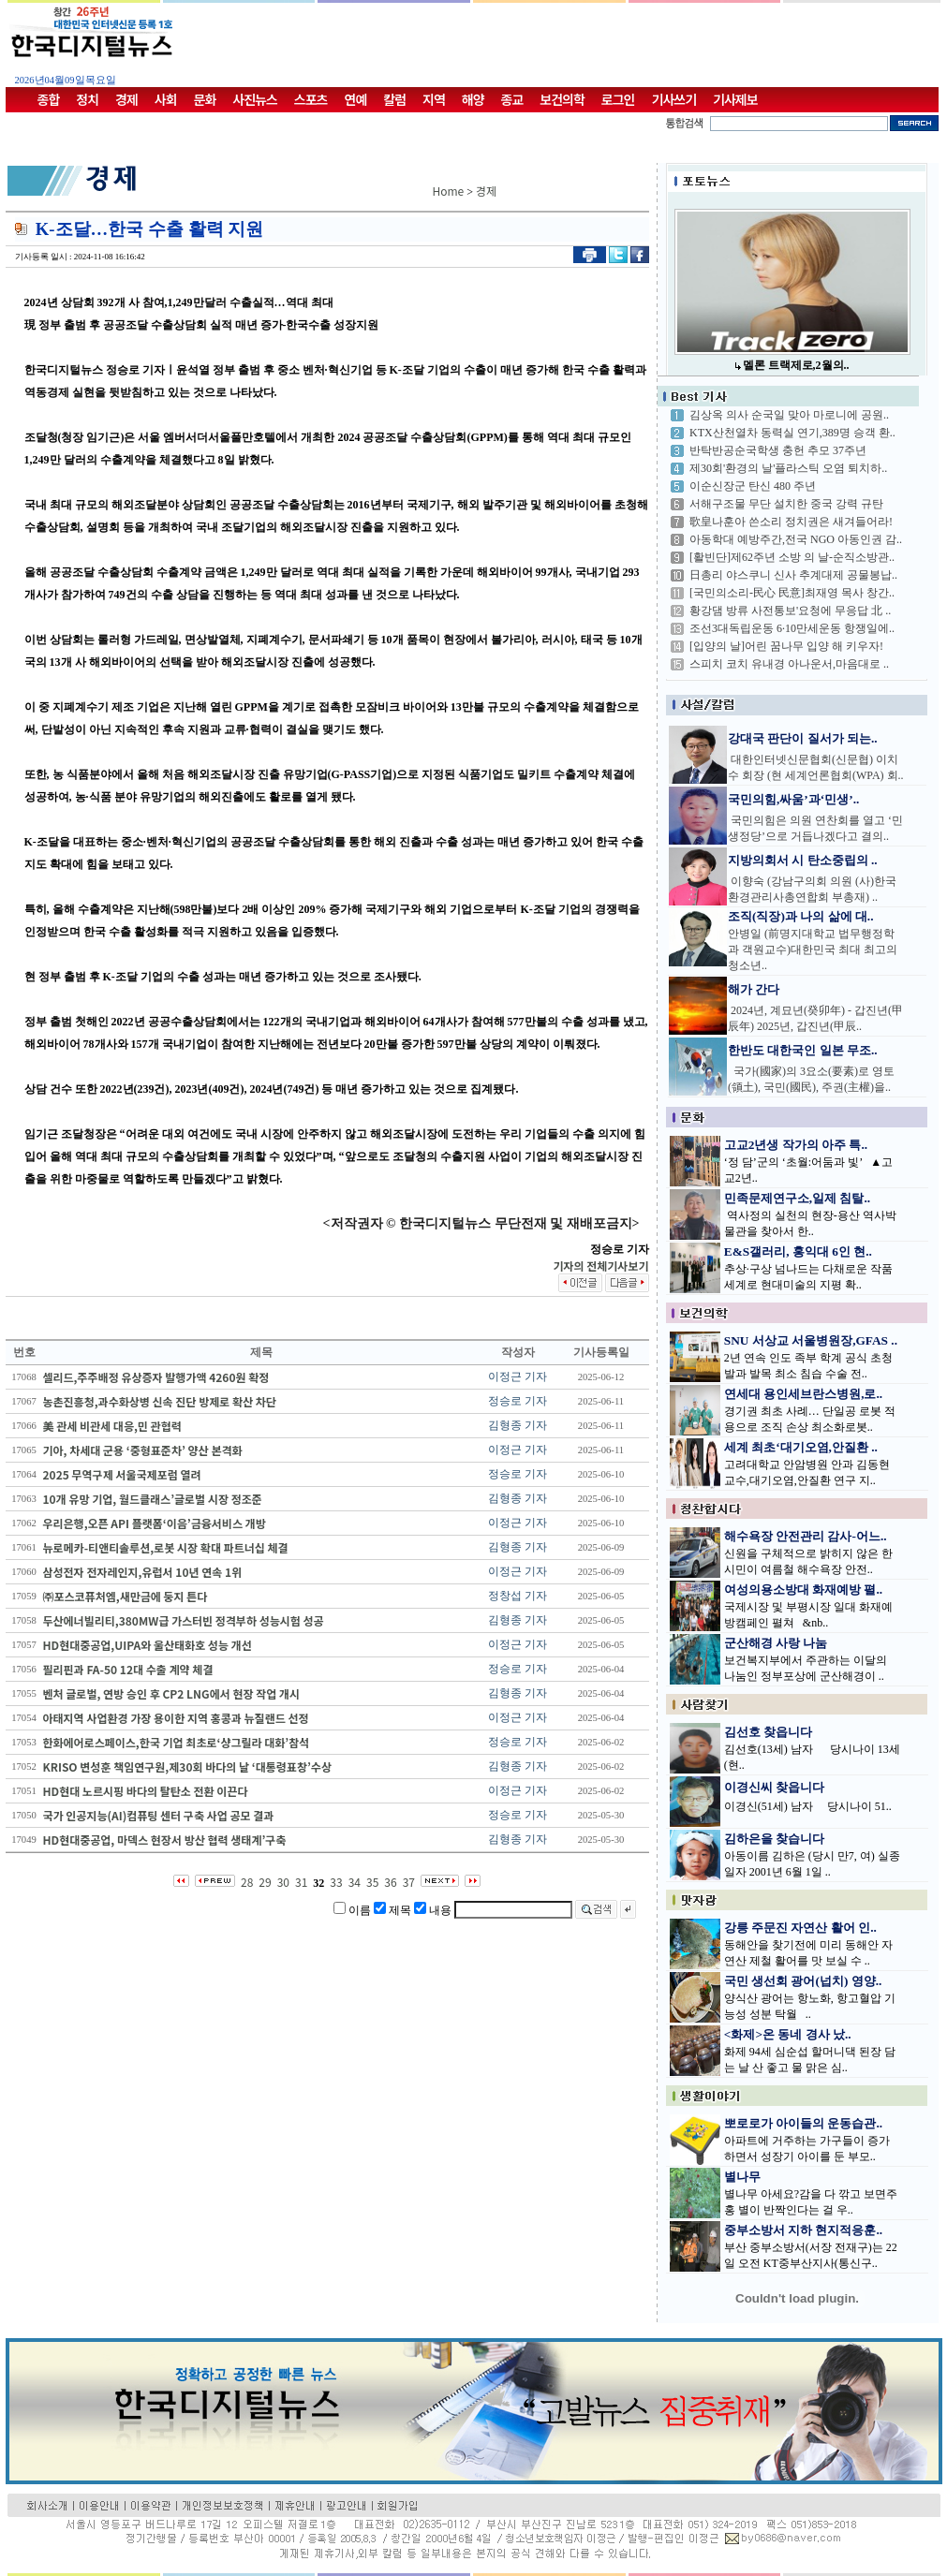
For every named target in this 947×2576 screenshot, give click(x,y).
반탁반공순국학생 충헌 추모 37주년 (777, 450)
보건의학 (562, 99)
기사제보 (735, 99)
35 (372, 1882)
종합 (48, 99)
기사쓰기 (674, 99)
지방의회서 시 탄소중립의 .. (803, 860)
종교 (512, 99)
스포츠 (311, 99)
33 (336, 1882)
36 (390, 1882)
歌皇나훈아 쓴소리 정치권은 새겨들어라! (791, 521)
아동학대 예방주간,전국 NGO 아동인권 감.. (795, 539)
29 (265, 1882)
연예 (356, 99)
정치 (87, 99)
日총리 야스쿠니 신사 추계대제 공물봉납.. (793, 574)
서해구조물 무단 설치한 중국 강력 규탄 (786, 503)
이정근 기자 (517, 1376)
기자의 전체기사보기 (600, 1265)
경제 (126, 99)
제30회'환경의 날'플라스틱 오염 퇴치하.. (788, 468)
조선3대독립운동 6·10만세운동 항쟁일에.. (792, 628)
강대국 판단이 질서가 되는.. (803, 738)
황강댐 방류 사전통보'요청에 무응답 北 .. (790, 610)
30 (283, 1882)
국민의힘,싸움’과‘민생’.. (793, 799)
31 (301, 1882)
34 (354, 1882)
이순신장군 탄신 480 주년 (752, 486)
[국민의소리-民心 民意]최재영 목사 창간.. (792, 592)
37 (409, 1882)
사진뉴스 (254, 99)
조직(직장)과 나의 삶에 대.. (801, 916)
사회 (166, 99)
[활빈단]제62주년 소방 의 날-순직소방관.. (792, 557)
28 (247, 1882)
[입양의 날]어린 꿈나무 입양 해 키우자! (786, 646)
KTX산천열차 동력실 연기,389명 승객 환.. (792, 432)
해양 (473, 99)
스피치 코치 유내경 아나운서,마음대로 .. (789, 663)
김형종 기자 (517, 1425)
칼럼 (394, 99)
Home (449, 191)
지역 (433, 99)
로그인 (618, 99)
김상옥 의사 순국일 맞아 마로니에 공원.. (789, 414)
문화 (205, 99)
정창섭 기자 (517, 1595)
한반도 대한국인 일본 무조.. (803, 1050)
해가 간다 (753, 989)
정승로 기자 (517, 1400)
